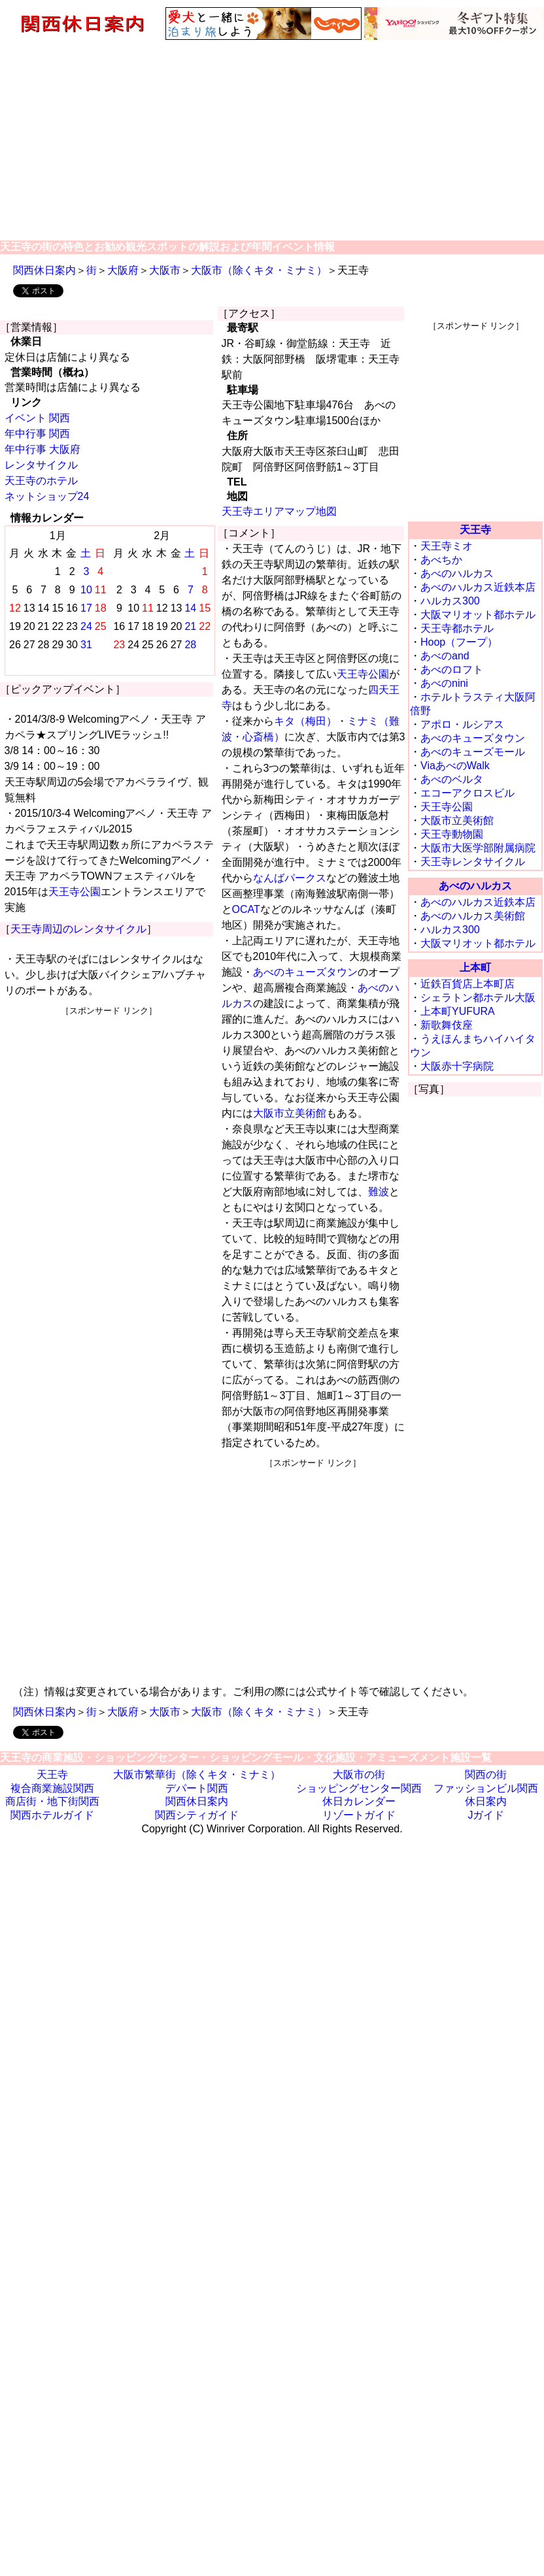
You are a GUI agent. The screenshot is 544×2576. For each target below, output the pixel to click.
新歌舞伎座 (446, 1025)
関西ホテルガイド (52, 1815)
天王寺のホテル (41, 480)
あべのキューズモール (472, 751)
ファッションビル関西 (486, 1788)
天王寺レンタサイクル (472, 861)
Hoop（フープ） (459, 642)
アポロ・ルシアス (462, 724)
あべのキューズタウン (305, 972)
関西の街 (486, 1774)
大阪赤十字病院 (457, 1066)
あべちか (441, 559)
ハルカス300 (450, 600)
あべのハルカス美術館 (472, 915)
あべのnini (444, 683)
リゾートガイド (359, 1815)
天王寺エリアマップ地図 (279, 511)
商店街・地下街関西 (52, 1801)
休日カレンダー (359, 1801)
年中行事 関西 (37, 433)
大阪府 (123, 270)
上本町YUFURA (457, 1011)
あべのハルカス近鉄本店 (478, 587)
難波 (378, 1191)
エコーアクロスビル (467, 793)
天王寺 (475, 529)
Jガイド (486, 1815)
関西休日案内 (44, 270)
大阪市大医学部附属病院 (478, 847)
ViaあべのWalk (455, 765)
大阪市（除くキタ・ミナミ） (259, 270)
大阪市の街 (359, 1774)
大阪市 (164, 270)
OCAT (246, 909)
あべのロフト (451, 669)
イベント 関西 (37, 417)
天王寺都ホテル (457, 628)
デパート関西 (196, 1788)
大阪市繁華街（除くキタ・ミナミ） (196, 1774)
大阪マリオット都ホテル (478, 614)
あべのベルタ (451, 779)
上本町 (475, 967)
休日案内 (486, 1801)
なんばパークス (289, 877)
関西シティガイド (197, 1815)
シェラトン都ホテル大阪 (478, 997)
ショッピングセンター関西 (359, 1788)
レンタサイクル (41, 465)
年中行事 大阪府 (42, 449)
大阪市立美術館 (289, 1113)
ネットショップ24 (47, 496)
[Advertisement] (272, 139)
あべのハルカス (457, 573)
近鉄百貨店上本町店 (467, 983)
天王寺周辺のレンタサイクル (78, 928)
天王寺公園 (74, 891)
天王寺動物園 (451, 834)
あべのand (444, 655)
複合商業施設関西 (52, 1788)
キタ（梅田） (305, 721)
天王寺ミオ (446, 546)
